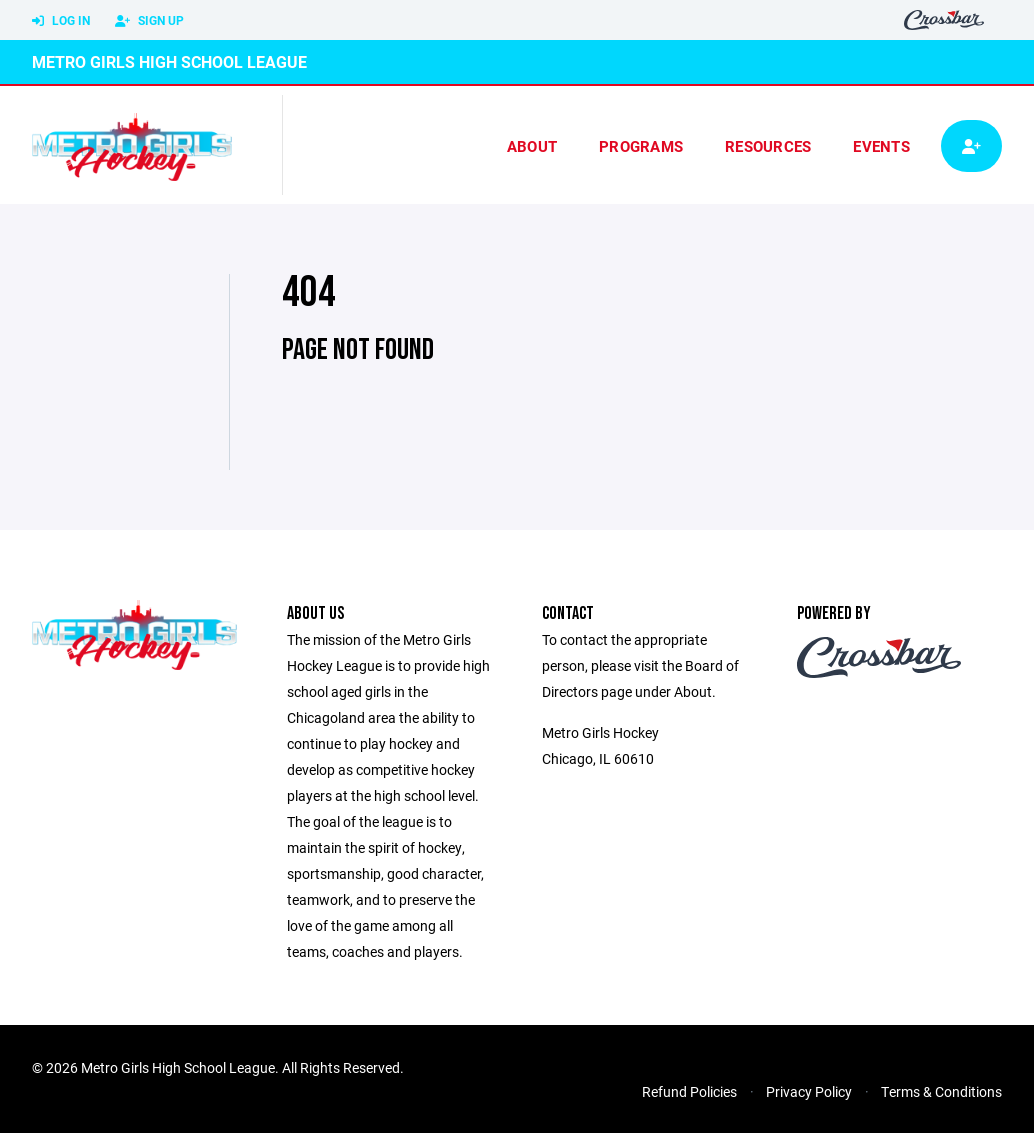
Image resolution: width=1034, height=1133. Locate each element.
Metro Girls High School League (169, 61)
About (532, 146)
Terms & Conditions (941, 1091)
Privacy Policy (809, 1091)
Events (881, 146)
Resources (768, 146)
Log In (61, 21)
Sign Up (149, 21)
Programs (641, 146)
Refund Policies (689, 1091)
